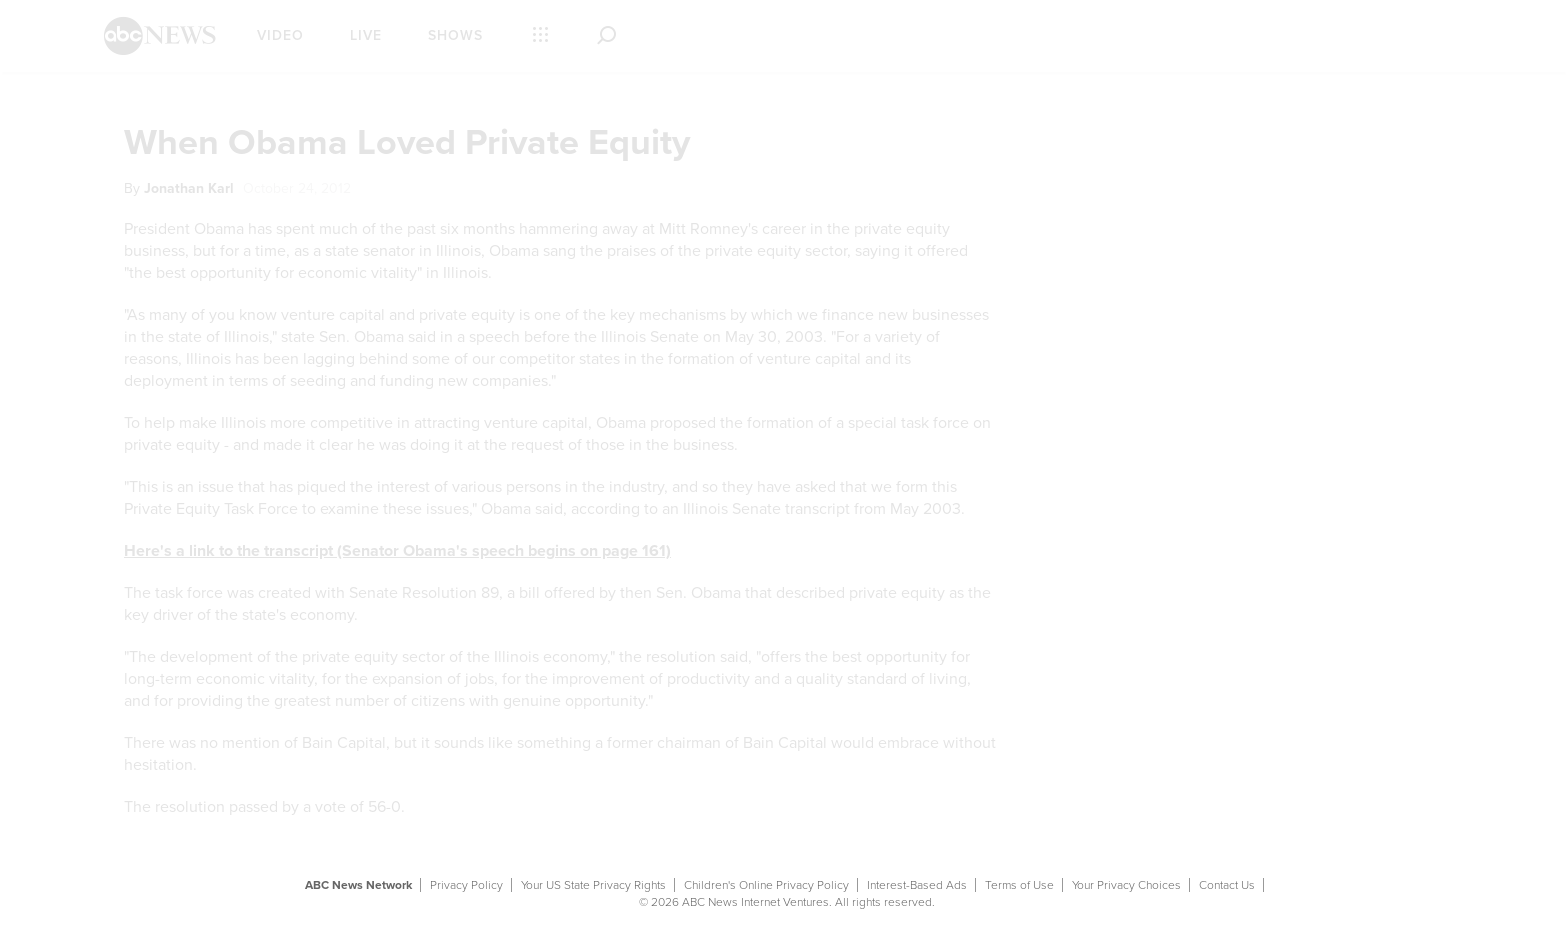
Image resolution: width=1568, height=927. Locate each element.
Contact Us (1227, 885)
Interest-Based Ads (917, 885)
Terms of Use (1019, 885)
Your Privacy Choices (1126, 885)
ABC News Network (358, 885)
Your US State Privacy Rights (593, 885)
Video (280, 35)
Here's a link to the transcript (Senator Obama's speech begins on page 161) (397, 551)
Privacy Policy (466, 885)
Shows (455, 35)
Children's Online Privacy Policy (766, 885)
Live (366, 35)
